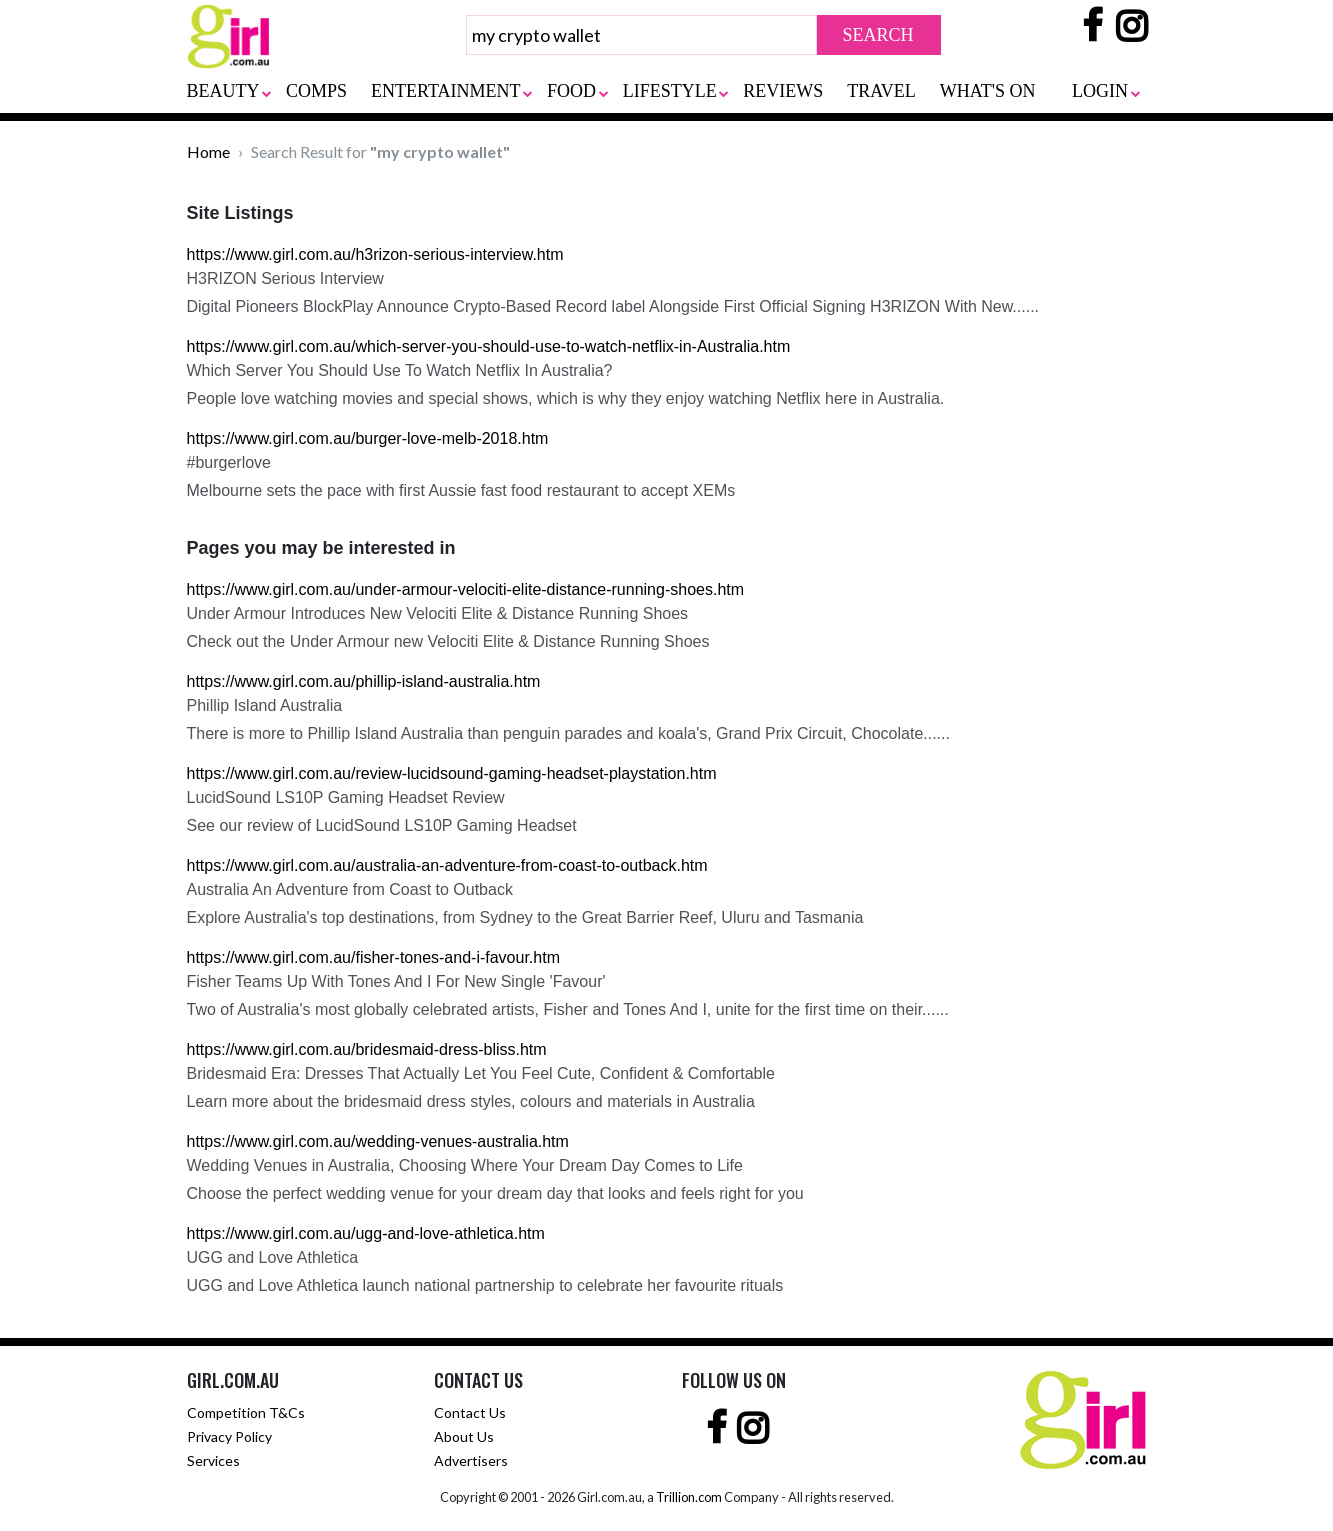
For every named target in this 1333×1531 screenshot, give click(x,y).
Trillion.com (689, 1497)
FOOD (571, 91)
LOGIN (1100, 91)
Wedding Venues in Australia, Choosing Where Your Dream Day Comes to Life (465, 1165)
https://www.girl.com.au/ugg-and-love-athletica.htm (366, 1233)
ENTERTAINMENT (445, 91)
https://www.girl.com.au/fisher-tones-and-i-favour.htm (373, 957)
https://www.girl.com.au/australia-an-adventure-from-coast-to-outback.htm (447, 865)
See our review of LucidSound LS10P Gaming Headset (382, 825)
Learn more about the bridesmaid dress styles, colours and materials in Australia (471, 1101)
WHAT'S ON (988, 91)
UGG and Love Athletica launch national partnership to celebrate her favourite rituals (485, 1285)
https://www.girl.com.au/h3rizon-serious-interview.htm (375, 254)
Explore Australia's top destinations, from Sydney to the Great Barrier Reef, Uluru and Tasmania (525, 917)
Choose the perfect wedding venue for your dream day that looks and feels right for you (495, 1193)
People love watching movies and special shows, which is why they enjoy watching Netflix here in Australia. (566, 398)
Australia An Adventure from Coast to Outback (350, 889)
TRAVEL (881, 91)
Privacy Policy (229, 1436)
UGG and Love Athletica (273, 1257)
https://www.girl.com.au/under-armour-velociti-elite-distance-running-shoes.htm (466, 589)
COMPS (316, 91)
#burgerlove (229, 462)
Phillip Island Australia (265, 705)
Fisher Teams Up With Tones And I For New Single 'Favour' (396, 981)
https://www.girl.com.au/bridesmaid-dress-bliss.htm (367, 1049)
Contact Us (470, 1412)
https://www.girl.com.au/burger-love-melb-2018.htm (368, 438)
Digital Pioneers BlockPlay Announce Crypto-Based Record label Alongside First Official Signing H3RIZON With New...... (613, 306)
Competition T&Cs (246, 1412)
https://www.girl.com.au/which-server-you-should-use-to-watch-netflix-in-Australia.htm (489, 346)
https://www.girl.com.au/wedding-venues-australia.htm (378, 1141)
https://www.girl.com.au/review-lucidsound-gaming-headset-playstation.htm (452, 773)
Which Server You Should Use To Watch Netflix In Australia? (400, 370)
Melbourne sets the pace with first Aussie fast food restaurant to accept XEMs (461, 490)
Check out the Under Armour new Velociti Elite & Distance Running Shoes (448, 641)
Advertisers (471, 1460)
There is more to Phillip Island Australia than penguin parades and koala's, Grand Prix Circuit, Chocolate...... (568, 733)
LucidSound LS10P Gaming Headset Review (346, 797)
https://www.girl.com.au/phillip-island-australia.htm (364, 681)
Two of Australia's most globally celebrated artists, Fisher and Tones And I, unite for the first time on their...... (568, 1009)
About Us (464, 1436)
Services (213, 1460)
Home (208, 151)
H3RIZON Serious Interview (285, 278)
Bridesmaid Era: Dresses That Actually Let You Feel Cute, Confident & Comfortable (481, 1073)
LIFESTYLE (670, 91)
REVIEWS (783, 91)
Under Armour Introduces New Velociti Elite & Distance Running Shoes (438, 613)
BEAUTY (223, 91)
